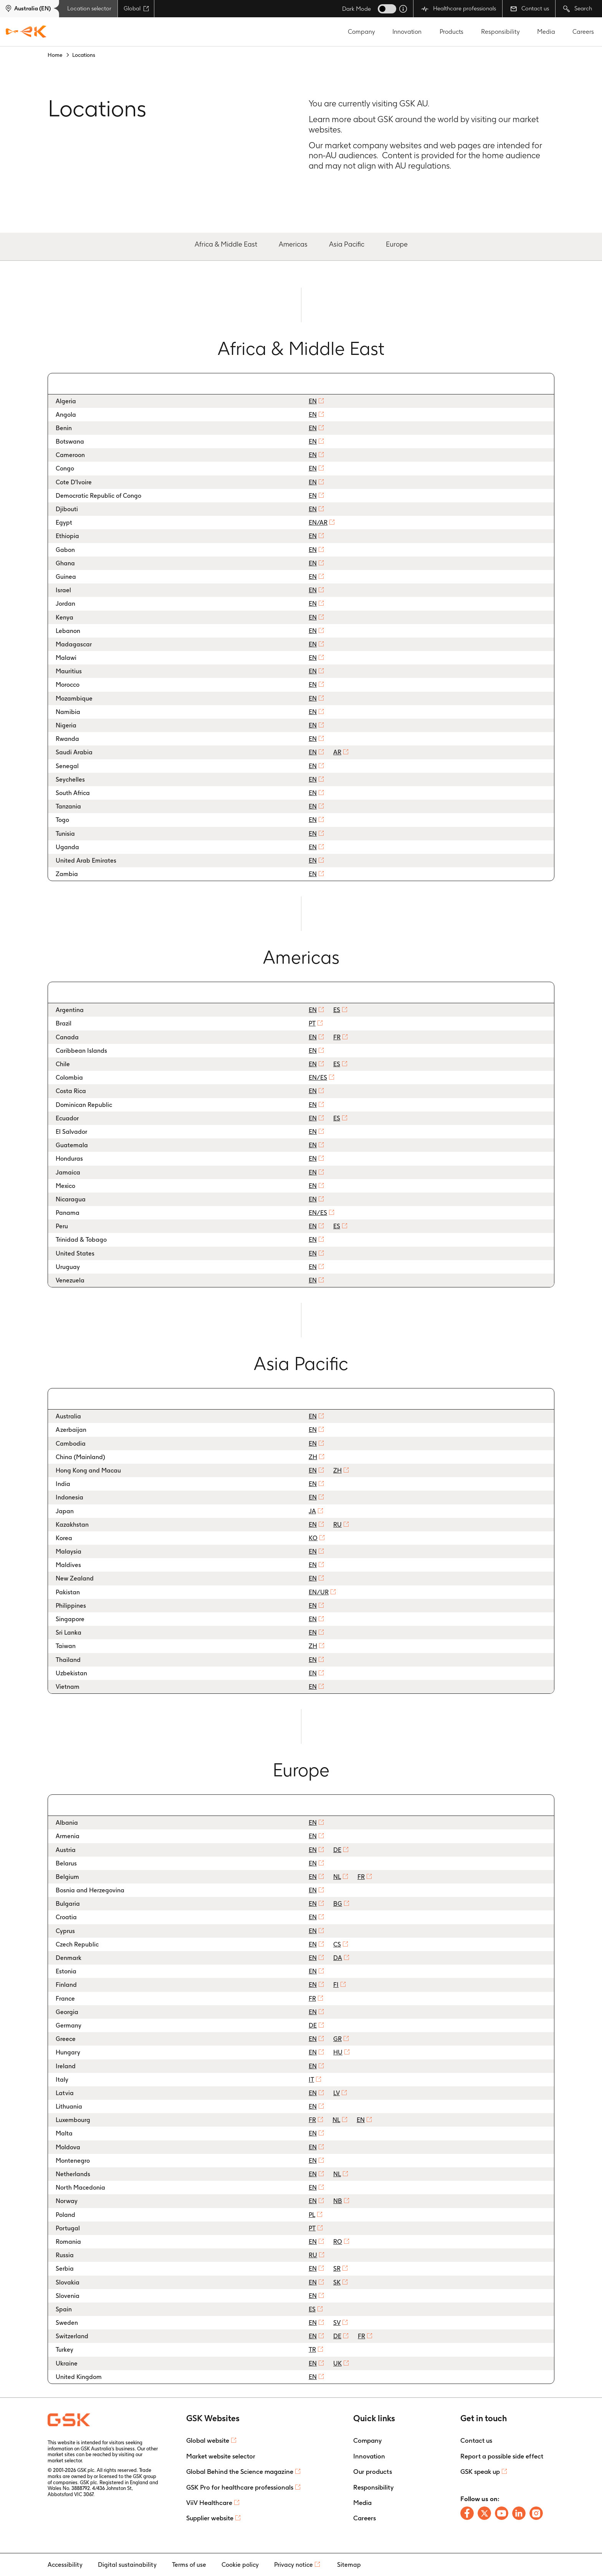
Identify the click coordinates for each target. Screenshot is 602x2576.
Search (577, 8)
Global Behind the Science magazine (239, 2471)
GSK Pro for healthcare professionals (239, 2487)
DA (337, 1957)
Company (361, 31)
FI (336, 1984)
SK (337, 2282)
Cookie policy (240, 2564)
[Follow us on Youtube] (501, 2513)
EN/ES (318, 1077)
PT (312, 1023)
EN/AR (318, 522)
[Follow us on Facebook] (467, 2513)
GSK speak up (480, 2471)
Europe (397, 244)
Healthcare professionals (458, 8)
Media (546, 31)
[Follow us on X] (484, 2513)
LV (336, 2093)
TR (312, 2349)
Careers (583, 31)
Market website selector (220, 2456)
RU (337, 1524)
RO (337, 2241)
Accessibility (65, 2564)
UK (337, 2363)
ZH (313, 1457)
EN (313, 401)
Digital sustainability (127, 2564)
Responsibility (500, 31)
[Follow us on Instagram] (536, 2513)
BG (337, 1903)
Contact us (529, 8)
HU (337, 2052)
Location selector (89, 8)
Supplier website (209, 2518)
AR (337, 752)
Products (451, 31)
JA (312, 1511)
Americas (293, 244)
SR (337, 2268)
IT (311, 2079)
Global (136, 8)
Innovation (407, 31)
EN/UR (319, 1592)
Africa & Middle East (226, 244)
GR (337, 2039)
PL (312, 2214)
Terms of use (189, 2564)
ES (336, 1010)
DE (337, 1850)
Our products (372, 2471)
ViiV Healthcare (209, 2502)
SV (337, 2322)
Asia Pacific (346, 244)
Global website (207, 2440)
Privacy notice (293, 2564)
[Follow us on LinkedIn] (519, 2513)
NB (337, 2201)
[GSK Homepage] (26, 31)
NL (337, 1876)
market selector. (65, 2460)
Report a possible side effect (501, 2456)
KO (313, 1538)
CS (337, 1944)
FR (337, 1037)
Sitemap (349, 2564)
